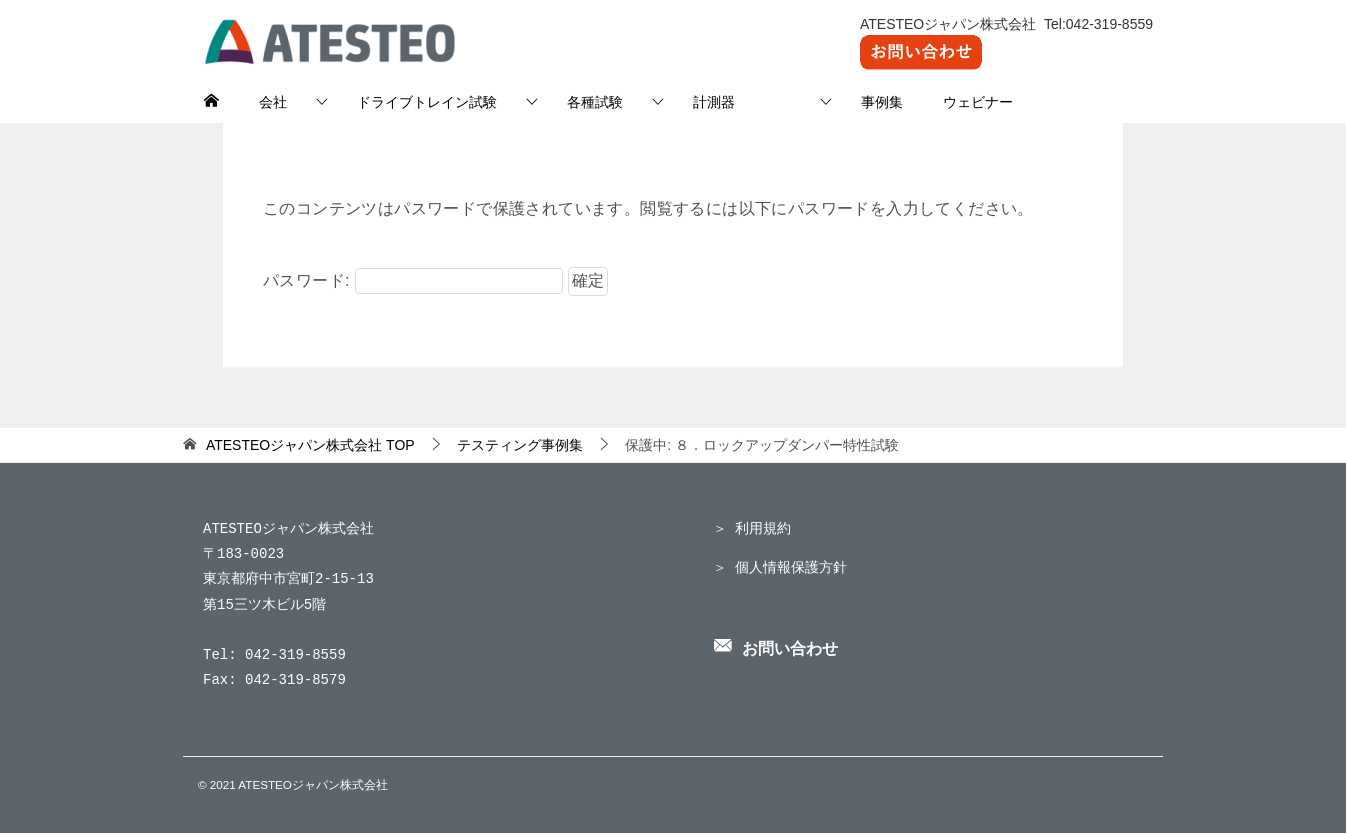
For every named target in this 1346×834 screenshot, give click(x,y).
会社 (273, 102)
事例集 (882, 102)
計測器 (742, 102)
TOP (310, 445)
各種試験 (595, 102)
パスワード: (413, 280)
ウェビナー (978, 102)
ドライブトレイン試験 (427, 102)
